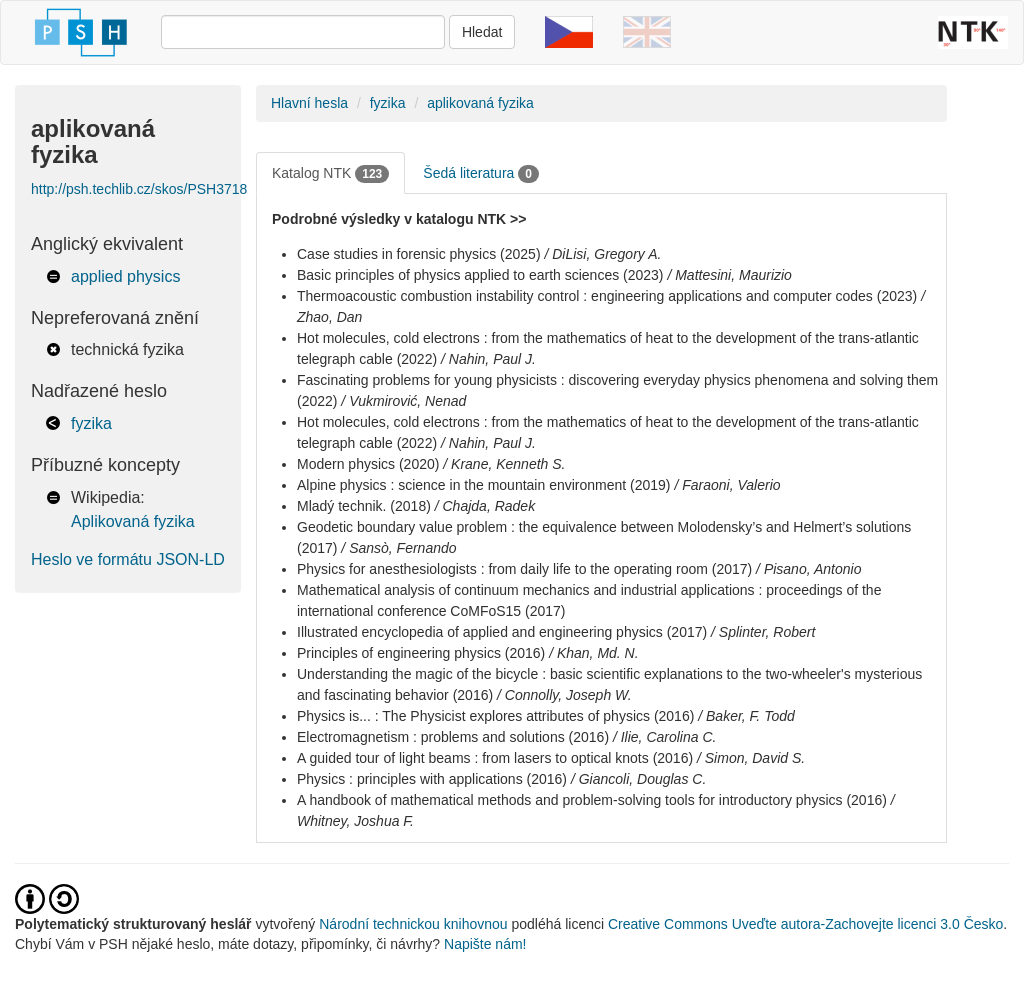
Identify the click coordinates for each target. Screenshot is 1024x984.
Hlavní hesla (309, 103)
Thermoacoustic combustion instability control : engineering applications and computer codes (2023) (607, 296)
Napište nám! (485, 944)
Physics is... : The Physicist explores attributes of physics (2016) (495, 716)
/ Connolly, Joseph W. (564, 695)
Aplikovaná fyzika (133, 521)
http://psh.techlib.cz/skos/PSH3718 (139, 189)
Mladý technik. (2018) (364, 506)
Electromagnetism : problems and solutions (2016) (453, 737)
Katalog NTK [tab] (330, 174)
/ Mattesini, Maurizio (729, 275)
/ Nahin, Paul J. (488, 359)
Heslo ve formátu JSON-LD (128, 559)
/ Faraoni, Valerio (727, 485)
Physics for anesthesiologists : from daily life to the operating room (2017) (524, 569)
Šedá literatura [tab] (481, 174)
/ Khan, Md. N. (593, 653)
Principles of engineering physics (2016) (421, 653)
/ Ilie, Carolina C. (664, 737)
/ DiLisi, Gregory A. (602, 254)
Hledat (482, 32)
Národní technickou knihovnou (413, 924)
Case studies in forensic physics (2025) (419, 254)
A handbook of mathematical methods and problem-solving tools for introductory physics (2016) (592, 800)
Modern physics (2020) (368, 464)
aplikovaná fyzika (480, 103)
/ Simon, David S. (751, 758)
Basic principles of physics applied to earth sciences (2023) (480, 275)
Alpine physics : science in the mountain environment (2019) (484, 485)
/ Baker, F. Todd (746, 716)
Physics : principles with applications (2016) (432, 779)
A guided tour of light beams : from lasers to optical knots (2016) (495, 758)
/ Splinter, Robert (763, 632)
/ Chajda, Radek (485, 506)
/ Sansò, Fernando (398, 548)
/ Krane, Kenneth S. (504, 464)
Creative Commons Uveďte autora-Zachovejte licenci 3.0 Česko (805, 924)
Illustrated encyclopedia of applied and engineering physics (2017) (502, 632)
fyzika (91, 423)
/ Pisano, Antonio (808, 569)
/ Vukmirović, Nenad (403, 401)
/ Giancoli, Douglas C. (638, 779)
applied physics (125, 276)
